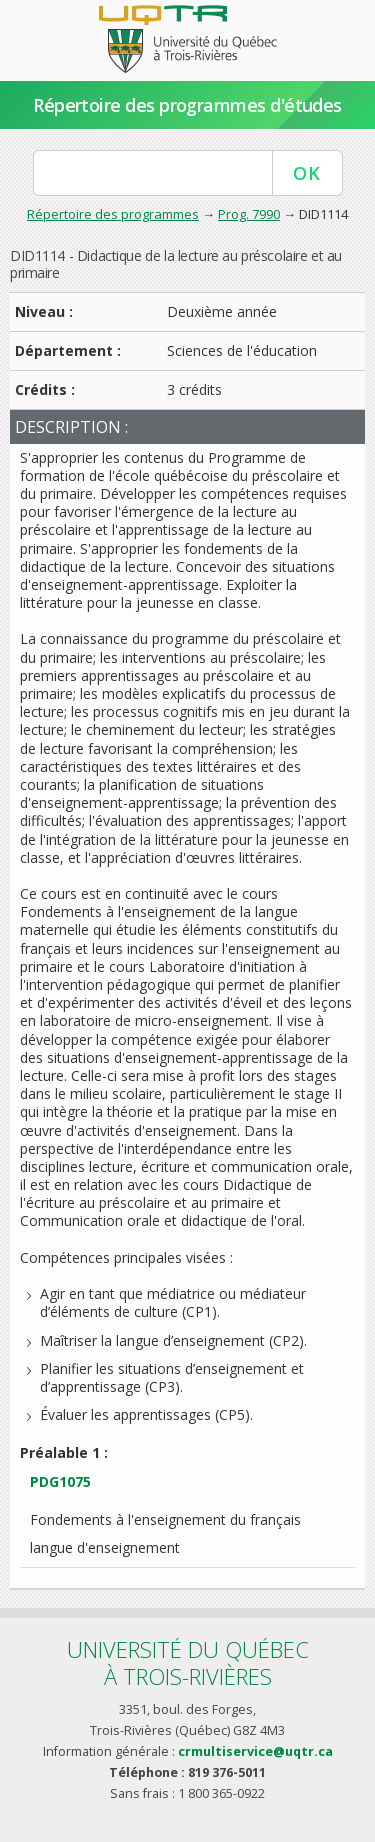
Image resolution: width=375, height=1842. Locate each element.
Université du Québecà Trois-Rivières (188, 1662)
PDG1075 (60, 1481)
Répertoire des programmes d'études (187, 105)
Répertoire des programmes (113, 214)
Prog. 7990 (249, 214)
